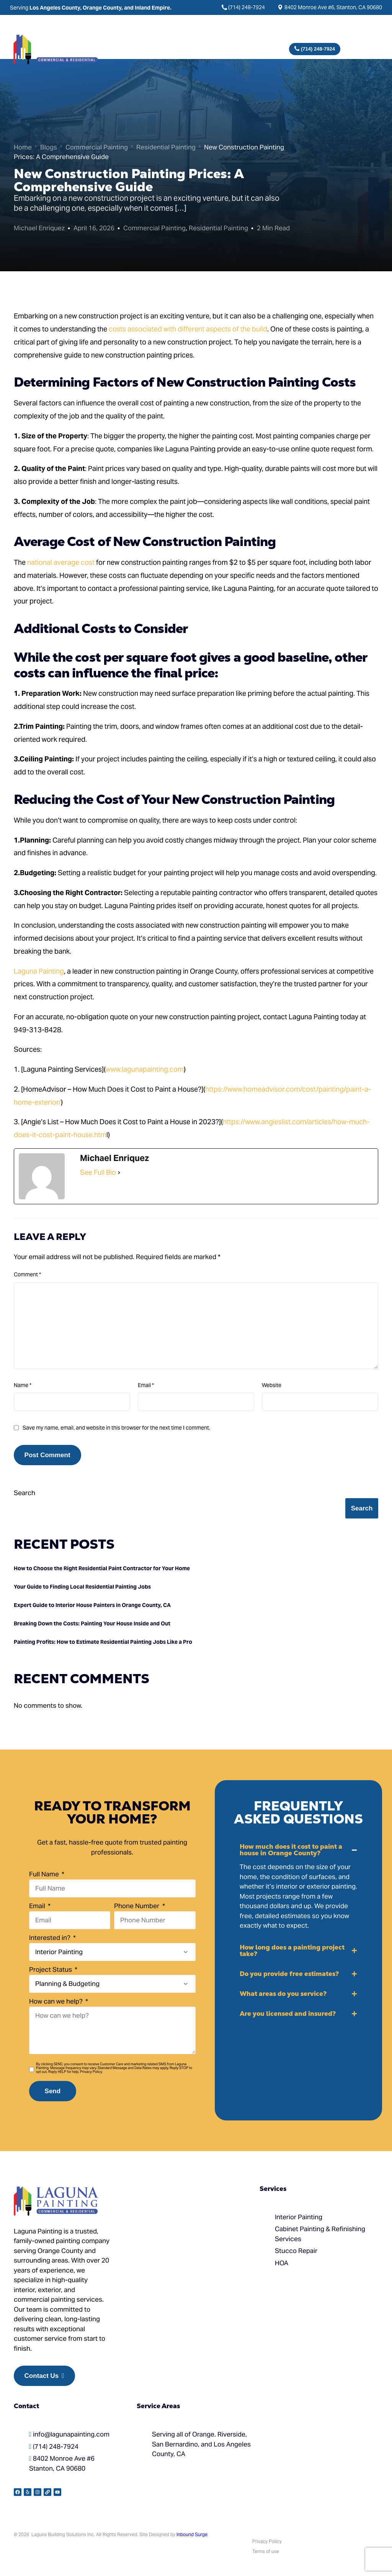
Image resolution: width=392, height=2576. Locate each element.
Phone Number (137, 1906)
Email (146, 1385)
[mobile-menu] (367, 49)
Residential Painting (218, 228)
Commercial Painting (154, 228)
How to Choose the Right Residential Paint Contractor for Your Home (102, 1568)
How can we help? (56, 2001)
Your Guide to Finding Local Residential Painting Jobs (82, 1586)
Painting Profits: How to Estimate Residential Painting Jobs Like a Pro (103, 1641)
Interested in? (50, 1937)
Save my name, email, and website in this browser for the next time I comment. (116, 1427)
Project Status (51, 1969)
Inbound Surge (191, 2534)
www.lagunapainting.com (145, 1069)
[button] (298, 1887)
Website (271, 1385)
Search (24, 1493)
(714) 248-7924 (246, 7)
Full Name (44, 1874)
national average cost (61, 562)
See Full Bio (98, 1172)
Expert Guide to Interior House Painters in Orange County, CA (92, 1605)
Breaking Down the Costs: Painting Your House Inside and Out (92, 1623)
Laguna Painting (39, 971)
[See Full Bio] (119, 1172)
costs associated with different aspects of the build (187, 329)
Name (22, 1385)
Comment (27, 1274)
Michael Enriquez (39, 228)
